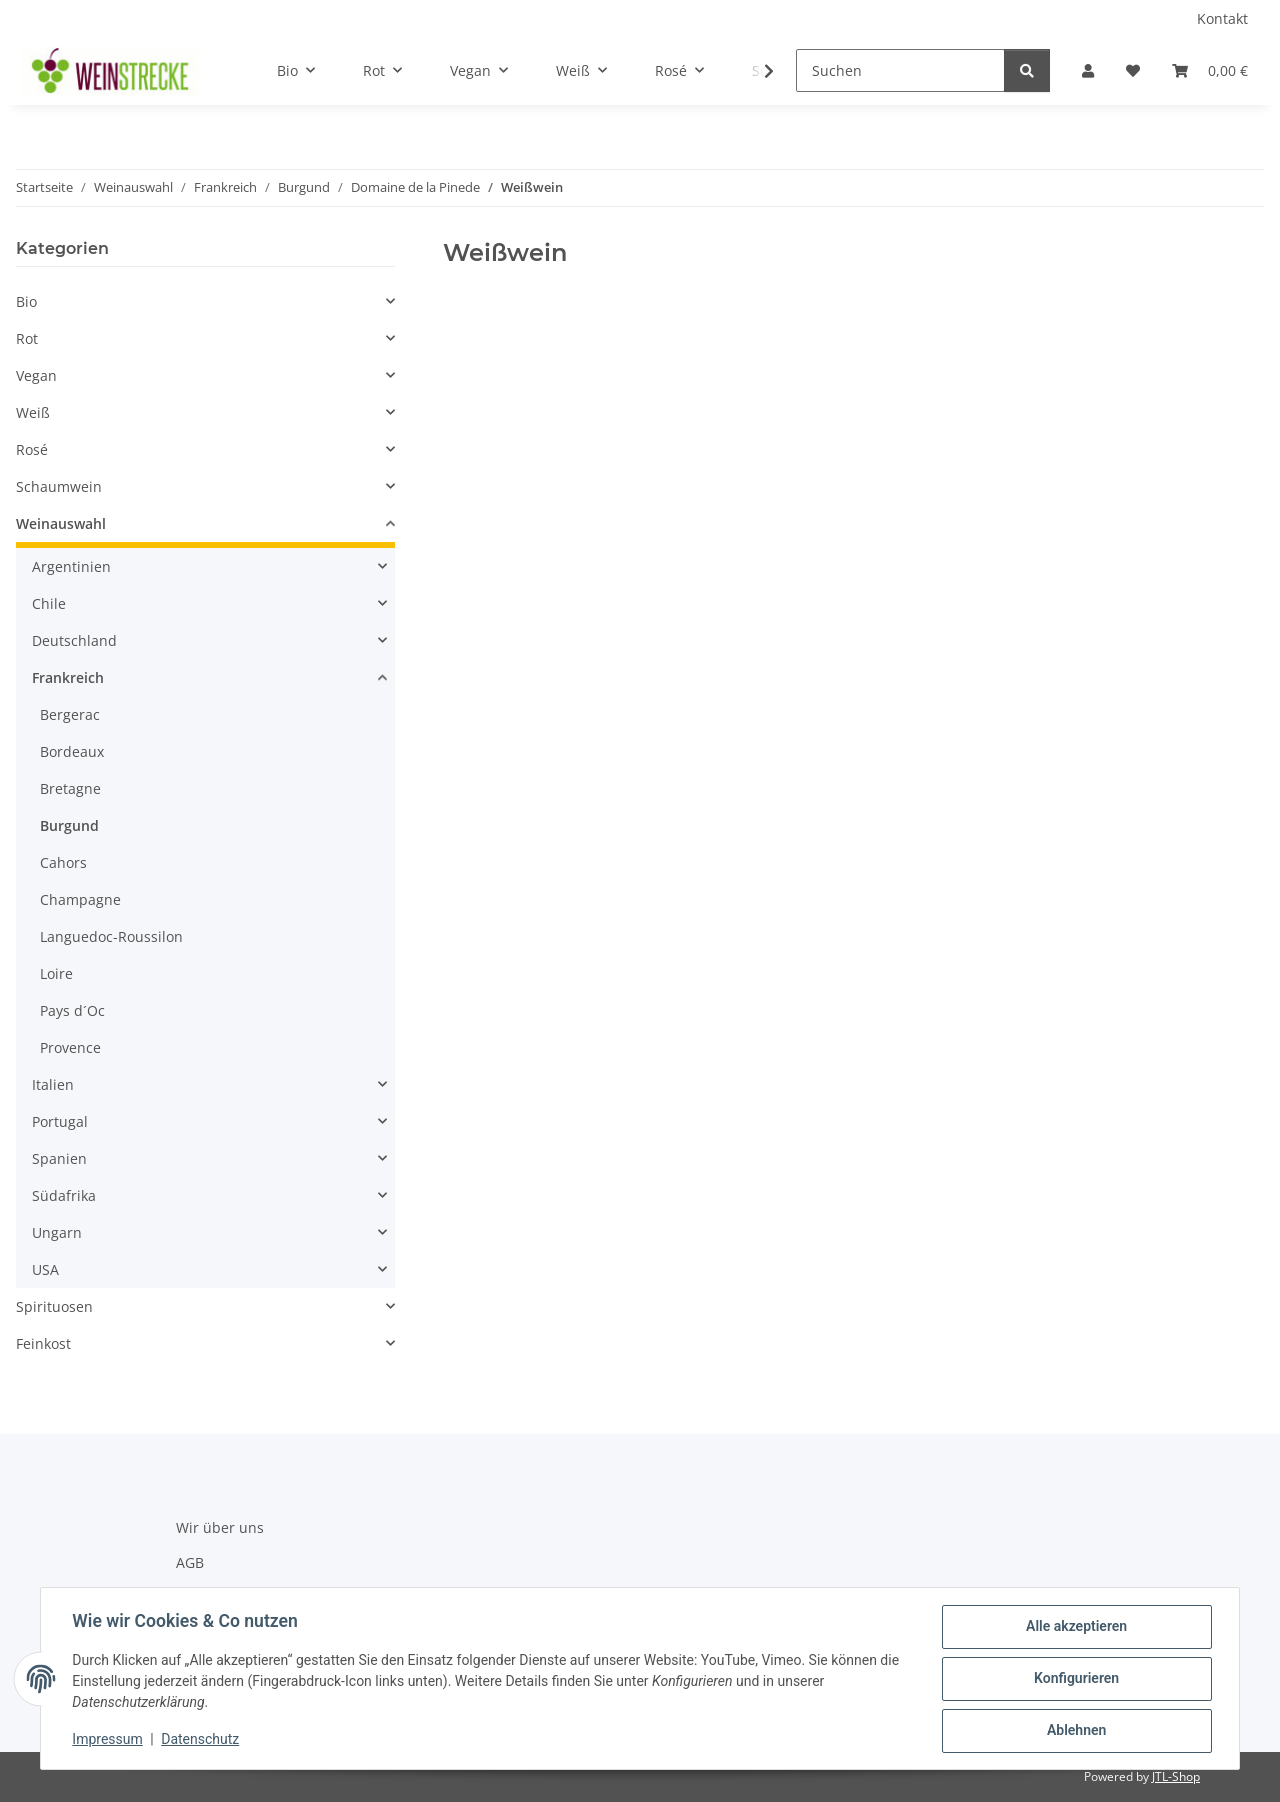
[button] (1088, 70)
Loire (56, 973)
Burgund (69, 825)
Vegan (36, 375)
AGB (190, 1562)
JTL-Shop (1176, 1776)
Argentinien (71, 566)
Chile (49, 603)
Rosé (32, 449)
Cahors (63, 862)
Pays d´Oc (72, 1010)
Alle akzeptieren (1075, 1627)
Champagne (80, 899)
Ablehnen (1075, 1731)
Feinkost (43, 1343)
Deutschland (74, 640)
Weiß (33, 412)
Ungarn (57, 1232)
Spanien (59, 1158)
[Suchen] (900, 70)
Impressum (108, 1740)
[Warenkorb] (1210, 70)
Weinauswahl (61, 523)
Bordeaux (72, 751)
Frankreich (68, 677)
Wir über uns (220, 1527)
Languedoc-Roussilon (111, 936)
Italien (53, 1084)
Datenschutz (201, 1740)
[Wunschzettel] (1133, 70)
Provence (70, 1047)
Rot (27, 338)
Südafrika (64, 1195)
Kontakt (1222, 18)
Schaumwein (59, 486)
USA (45, 1269)
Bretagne (70, 788)
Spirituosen (54, 1306)
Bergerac (70, 714)
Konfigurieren (1075, 1679)
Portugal (60, 1121)
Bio (26, 301)
